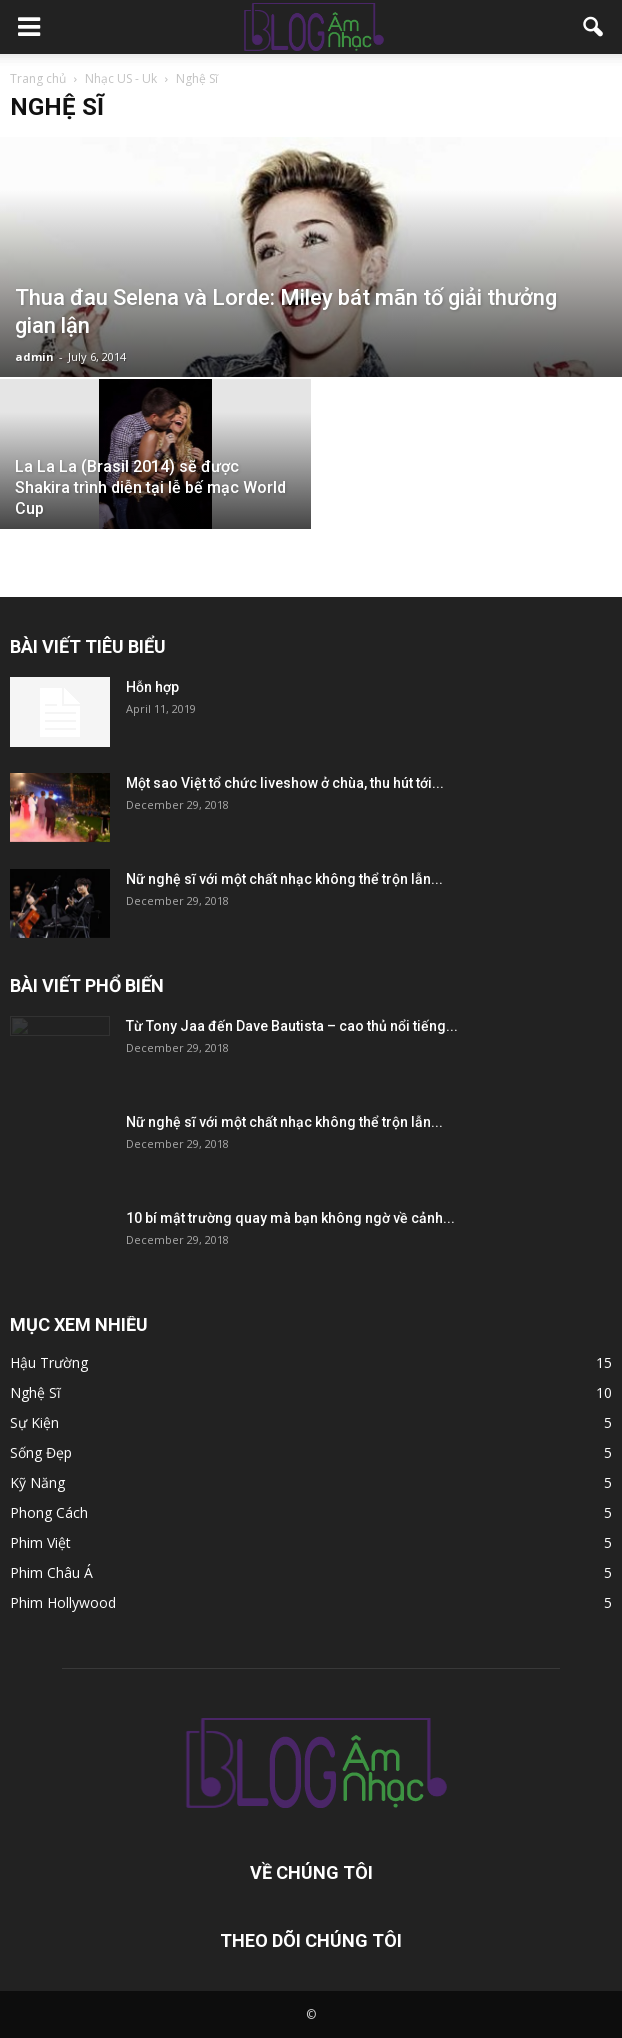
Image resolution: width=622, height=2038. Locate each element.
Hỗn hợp (152, 687)
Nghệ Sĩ (35, 1392)
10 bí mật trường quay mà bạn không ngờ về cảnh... (290, 1218)
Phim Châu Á (51, 1572)
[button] (594, 27)
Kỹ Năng (37, 1482)
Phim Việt (40, 1542)
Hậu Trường (49, 1362)
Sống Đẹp (41, 1452)
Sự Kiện (34, 1422)
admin (34, 356)
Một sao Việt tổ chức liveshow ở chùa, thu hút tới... (285, 783)
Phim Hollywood (63, 1602)
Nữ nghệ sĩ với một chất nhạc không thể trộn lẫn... (284, 879)
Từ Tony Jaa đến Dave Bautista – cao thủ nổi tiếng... (292, 1026)
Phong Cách (49, 1512)
